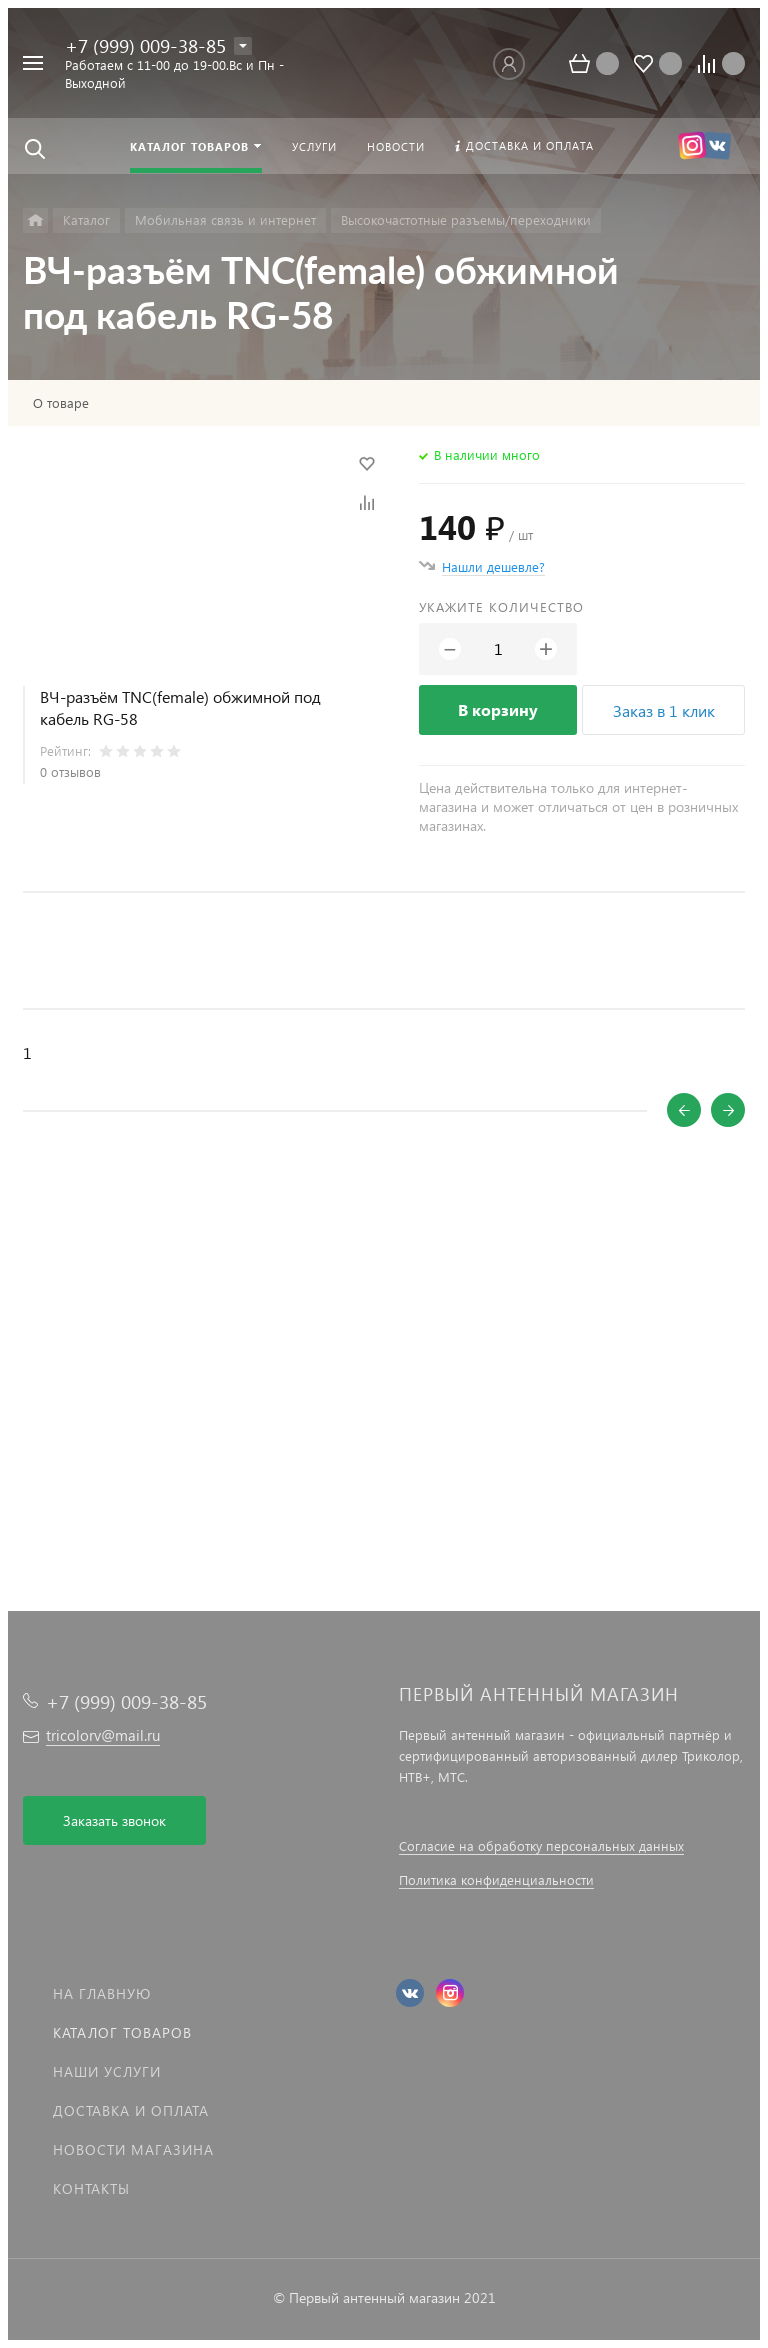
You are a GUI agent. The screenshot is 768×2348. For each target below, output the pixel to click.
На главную (102, 1993)
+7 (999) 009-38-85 (145, 45)
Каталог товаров (122, 2032)
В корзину (498, 709)
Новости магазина (133, 2149)
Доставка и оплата (131, 2110)
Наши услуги (107, 2071)
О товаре (61, 403)
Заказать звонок (114, 1820)
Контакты (91, 2188)
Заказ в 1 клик (664, 710)
